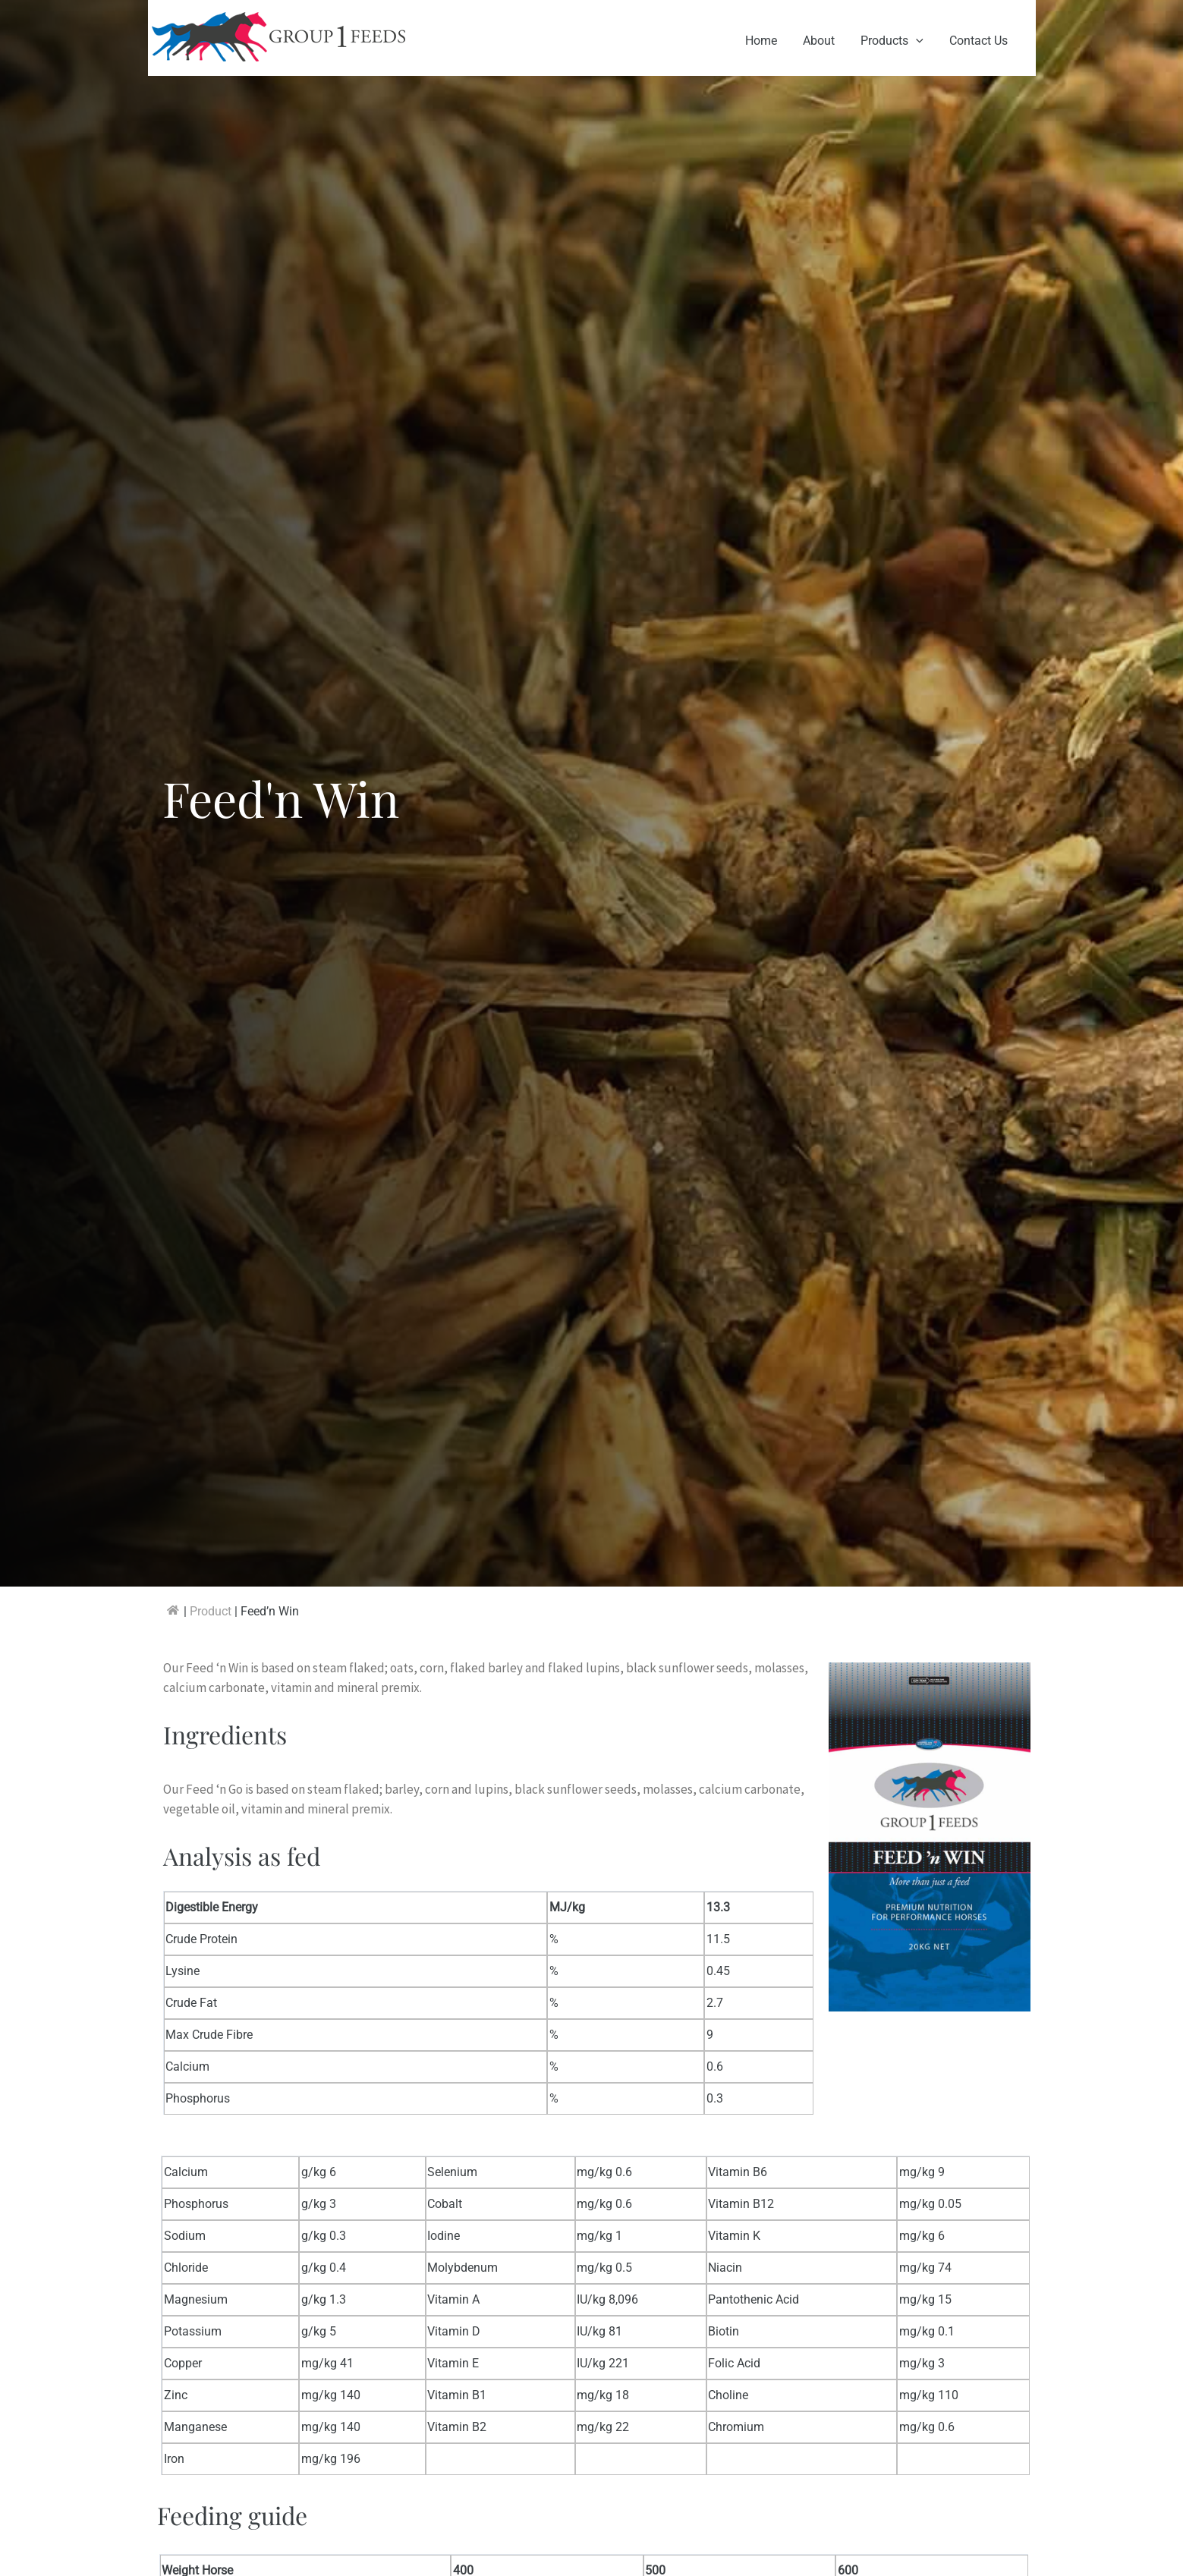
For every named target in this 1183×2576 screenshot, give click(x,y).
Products (894, 41)
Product (210, 1611)
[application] (918, 41)
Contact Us (979, 40)
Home (766, 40)
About (822, 40)
